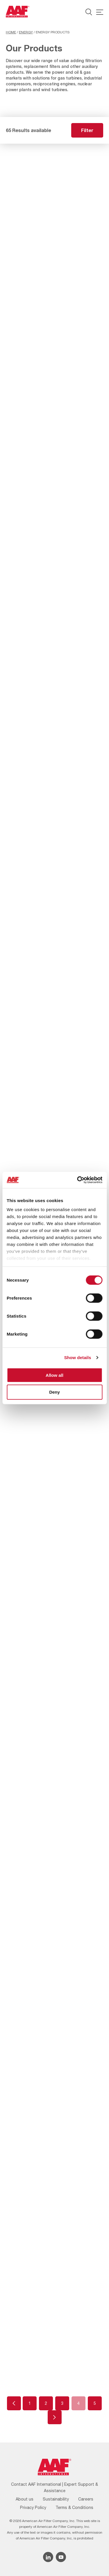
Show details (77, 1357)
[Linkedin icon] (48, 2557)
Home (11, 32)
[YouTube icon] (61, 2557)
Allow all (54, 1374)
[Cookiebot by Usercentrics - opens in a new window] (77, 1180)
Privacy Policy (33, 2507)
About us (24, 2499)
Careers (85, 2499)
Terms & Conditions (74, 2507)
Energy (26, 32)
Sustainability (56, 2499)
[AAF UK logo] (17, 11)
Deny (54, 1392)
